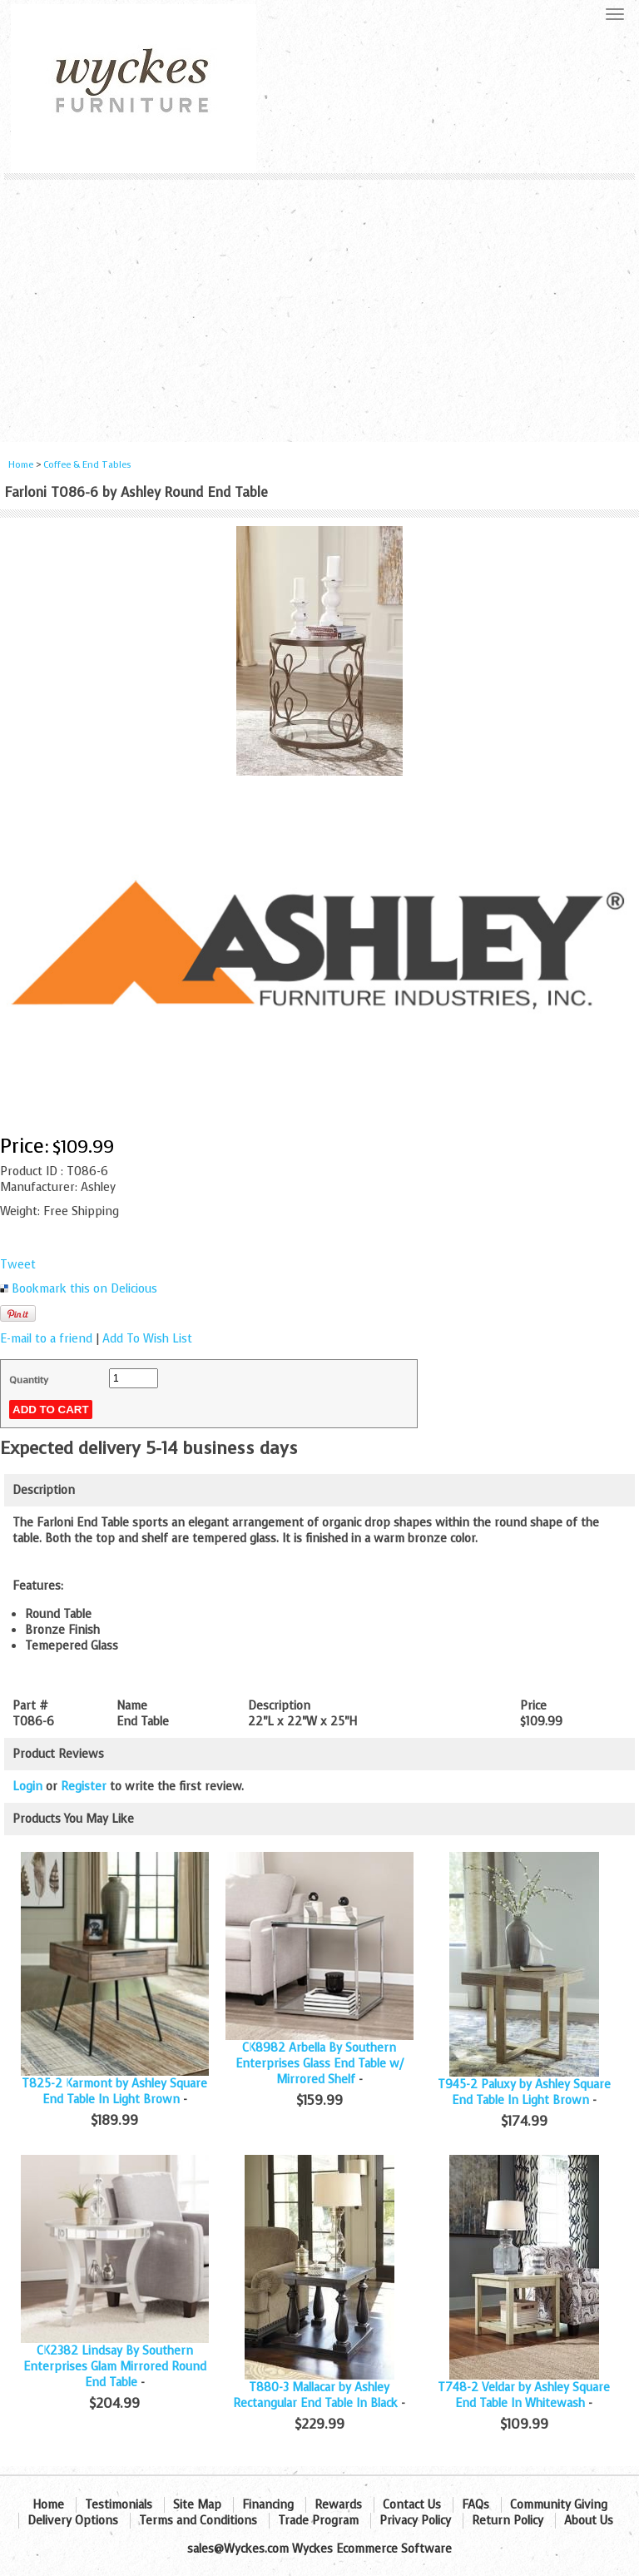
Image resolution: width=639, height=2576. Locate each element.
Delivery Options (72, 2521)
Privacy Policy (415, 2521)
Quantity (28, 1380)
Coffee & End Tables (87, 465)
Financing (268, 2505)
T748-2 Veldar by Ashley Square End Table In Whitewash (524, 2395)
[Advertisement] (319, 304)
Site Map (197, 2505)
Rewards (338, 2505)
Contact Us (412, 2505)
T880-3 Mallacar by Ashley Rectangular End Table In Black (315, 2395)
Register (83, 1786)
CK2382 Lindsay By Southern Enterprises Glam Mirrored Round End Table (114, 2366)
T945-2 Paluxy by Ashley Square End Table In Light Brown (524, 2092)
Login (27, 1786)
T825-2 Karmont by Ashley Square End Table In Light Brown (114, 2091)
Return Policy (507, 2521)
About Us (588, 2521)
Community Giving (558, 2505)
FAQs (475, 2505)
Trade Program (318, 2521)
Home (20, 465)
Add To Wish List (147, 1339)
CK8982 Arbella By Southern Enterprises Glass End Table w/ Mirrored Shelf (319, 2063)
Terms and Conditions (198, 2521)
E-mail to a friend (46, 1339)
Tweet (18, 1265)
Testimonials (118, 2505)
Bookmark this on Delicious (84, 1289)
